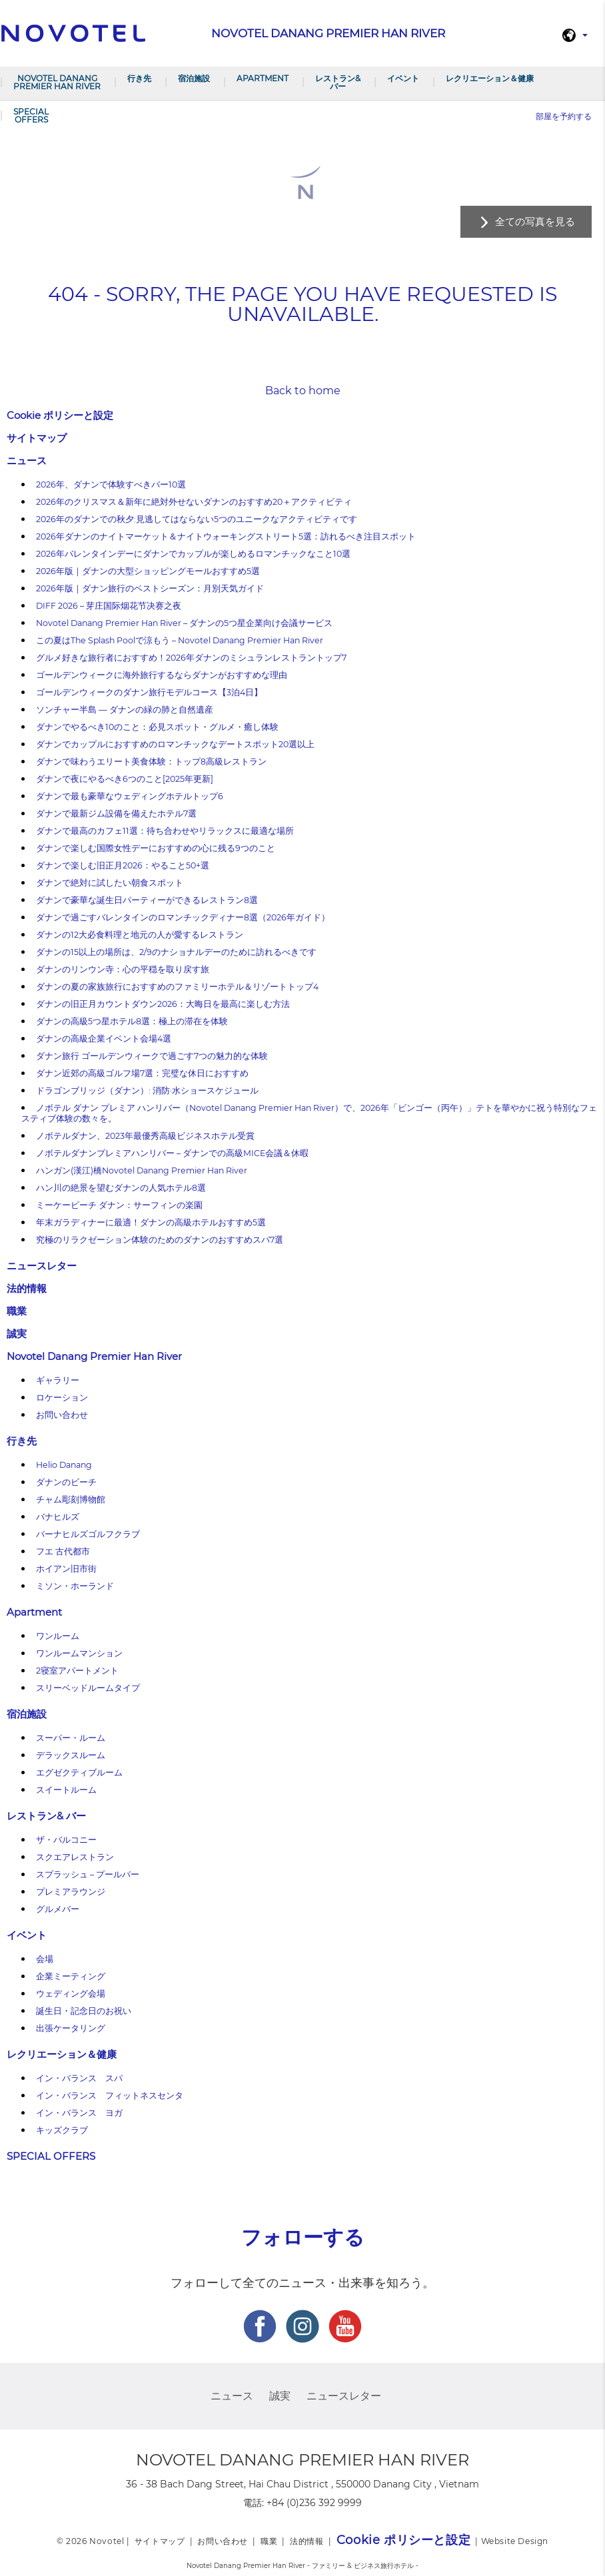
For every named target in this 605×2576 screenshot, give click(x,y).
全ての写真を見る (535, 221)
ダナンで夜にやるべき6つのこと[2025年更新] (124, 779)
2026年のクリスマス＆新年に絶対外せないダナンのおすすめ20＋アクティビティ (194, 502)
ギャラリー (57, 1380)
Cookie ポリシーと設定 (60, 415)
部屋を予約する (564, 116)
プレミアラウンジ (70, 1892)
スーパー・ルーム (70, 1738)
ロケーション (62, 1398)
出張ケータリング (70, 2028)
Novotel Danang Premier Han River (57, 82)
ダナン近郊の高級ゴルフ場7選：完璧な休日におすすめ (142, 1073)
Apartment (263, 78)
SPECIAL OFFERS (31, 116)
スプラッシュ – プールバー (87, 1874)
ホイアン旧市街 (66, 1569)
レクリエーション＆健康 (490, 78)
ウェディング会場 (70, 1994)
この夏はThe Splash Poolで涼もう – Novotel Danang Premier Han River (179, 640)
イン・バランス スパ (79, 2078)
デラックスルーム (70, 1755)
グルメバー (57, 1909)
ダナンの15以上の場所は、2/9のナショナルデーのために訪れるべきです (176, 952)
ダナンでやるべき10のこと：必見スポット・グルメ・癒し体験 (157, 727)
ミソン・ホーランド (75, 1586)
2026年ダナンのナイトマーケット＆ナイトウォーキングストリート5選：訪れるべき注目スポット (226, 536)
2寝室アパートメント (77, 1671)
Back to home (302, 390)
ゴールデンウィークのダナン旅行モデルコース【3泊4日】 (149, 692)
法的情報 (27, 1288)
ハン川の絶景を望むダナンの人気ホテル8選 (121, 1188)
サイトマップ (37, 438)
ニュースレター (42, 1265)
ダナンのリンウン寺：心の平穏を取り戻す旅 (122, 969)
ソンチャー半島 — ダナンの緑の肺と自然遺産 (124, 710)
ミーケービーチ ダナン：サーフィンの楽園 (119, 1205)
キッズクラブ (62, 2130)
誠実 (17, 1333)
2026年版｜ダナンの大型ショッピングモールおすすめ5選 (148, 571)
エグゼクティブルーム (79, 1772)
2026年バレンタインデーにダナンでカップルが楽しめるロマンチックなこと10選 (193, 554)
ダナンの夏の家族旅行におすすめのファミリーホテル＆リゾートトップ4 (177, 987)
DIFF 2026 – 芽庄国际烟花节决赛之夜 (108, 606)
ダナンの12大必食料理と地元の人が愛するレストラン (139, 935)
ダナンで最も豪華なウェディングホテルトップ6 (129, 796)
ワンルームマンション (79, 1653)
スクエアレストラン (75, 1857)
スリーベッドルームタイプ (88, 1688)
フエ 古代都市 (63, 1551)
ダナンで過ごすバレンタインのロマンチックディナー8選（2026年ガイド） (183, 917)
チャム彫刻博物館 (70, 1499)
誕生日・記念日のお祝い (83, 2011)
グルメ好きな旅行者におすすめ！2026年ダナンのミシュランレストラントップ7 (191, 658)
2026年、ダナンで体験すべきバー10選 (111, 484)
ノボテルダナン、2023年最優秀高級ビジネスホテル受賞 (145, 1136)
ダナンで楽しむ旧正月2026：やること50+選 (122, 865)
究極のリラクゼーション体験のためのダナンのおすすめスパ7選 (159, 1240)
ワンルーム (57, 1636)
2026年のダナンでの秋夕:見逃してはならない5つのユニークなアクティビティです (196, 519)
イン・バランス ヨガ (79, 2113)
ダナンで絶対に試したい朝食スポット (109, 883)
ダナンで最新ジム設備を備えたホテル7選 (116, 813)
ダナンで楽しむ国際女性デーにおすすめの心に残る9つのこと (155, 848)
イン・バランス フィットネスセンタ (109, 2095)
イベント (403, 78)
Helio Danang (64, 1465)
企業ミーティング (70, 1976)
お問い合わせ (62, 1415)
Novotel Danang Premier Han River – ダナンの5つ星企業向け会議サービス (184, 623)
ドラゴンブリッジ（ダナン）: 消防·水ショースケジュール (147, 1091)
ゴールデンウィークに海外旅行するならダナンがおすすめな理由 (161, 675)
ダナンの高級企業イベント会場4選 (103, 1039)
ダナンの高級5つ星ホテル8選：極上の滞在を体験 (132, 1021)
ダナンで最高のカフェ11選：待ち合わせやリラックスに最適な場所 (165, 831)
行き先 (139, 78)
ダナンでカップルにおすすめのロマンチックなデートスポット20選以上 (175, 744)
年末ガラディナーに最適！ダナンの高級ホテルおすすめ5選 (151, 1222)
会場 (44, 1959)
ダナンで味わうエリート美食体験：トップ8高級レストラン (151, 762)
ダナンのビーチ (66, 1482)
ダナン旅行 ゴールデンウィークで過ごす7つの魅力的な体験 (152, 1056)
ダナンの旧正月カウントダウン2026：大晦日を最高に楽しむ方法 (163, 1004)
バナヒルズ (57, 1517)
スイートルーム (66, 1790)
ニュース (27, 460)
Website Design (514, 2541)
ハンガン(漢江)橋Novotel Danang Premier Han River (141, 1170)
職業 (17, 1311)
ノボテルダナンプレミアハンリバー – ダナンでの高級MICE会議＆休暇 (172, 1153)
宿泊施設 (194, 78)
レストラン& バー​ (337, 82)
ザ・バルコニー (66, 1840)
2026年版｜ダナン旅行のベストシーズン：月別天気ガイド (150, 588)
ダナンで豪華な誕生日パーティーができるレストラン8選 (147, 900)
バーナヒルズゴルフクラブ (88, 1534)
